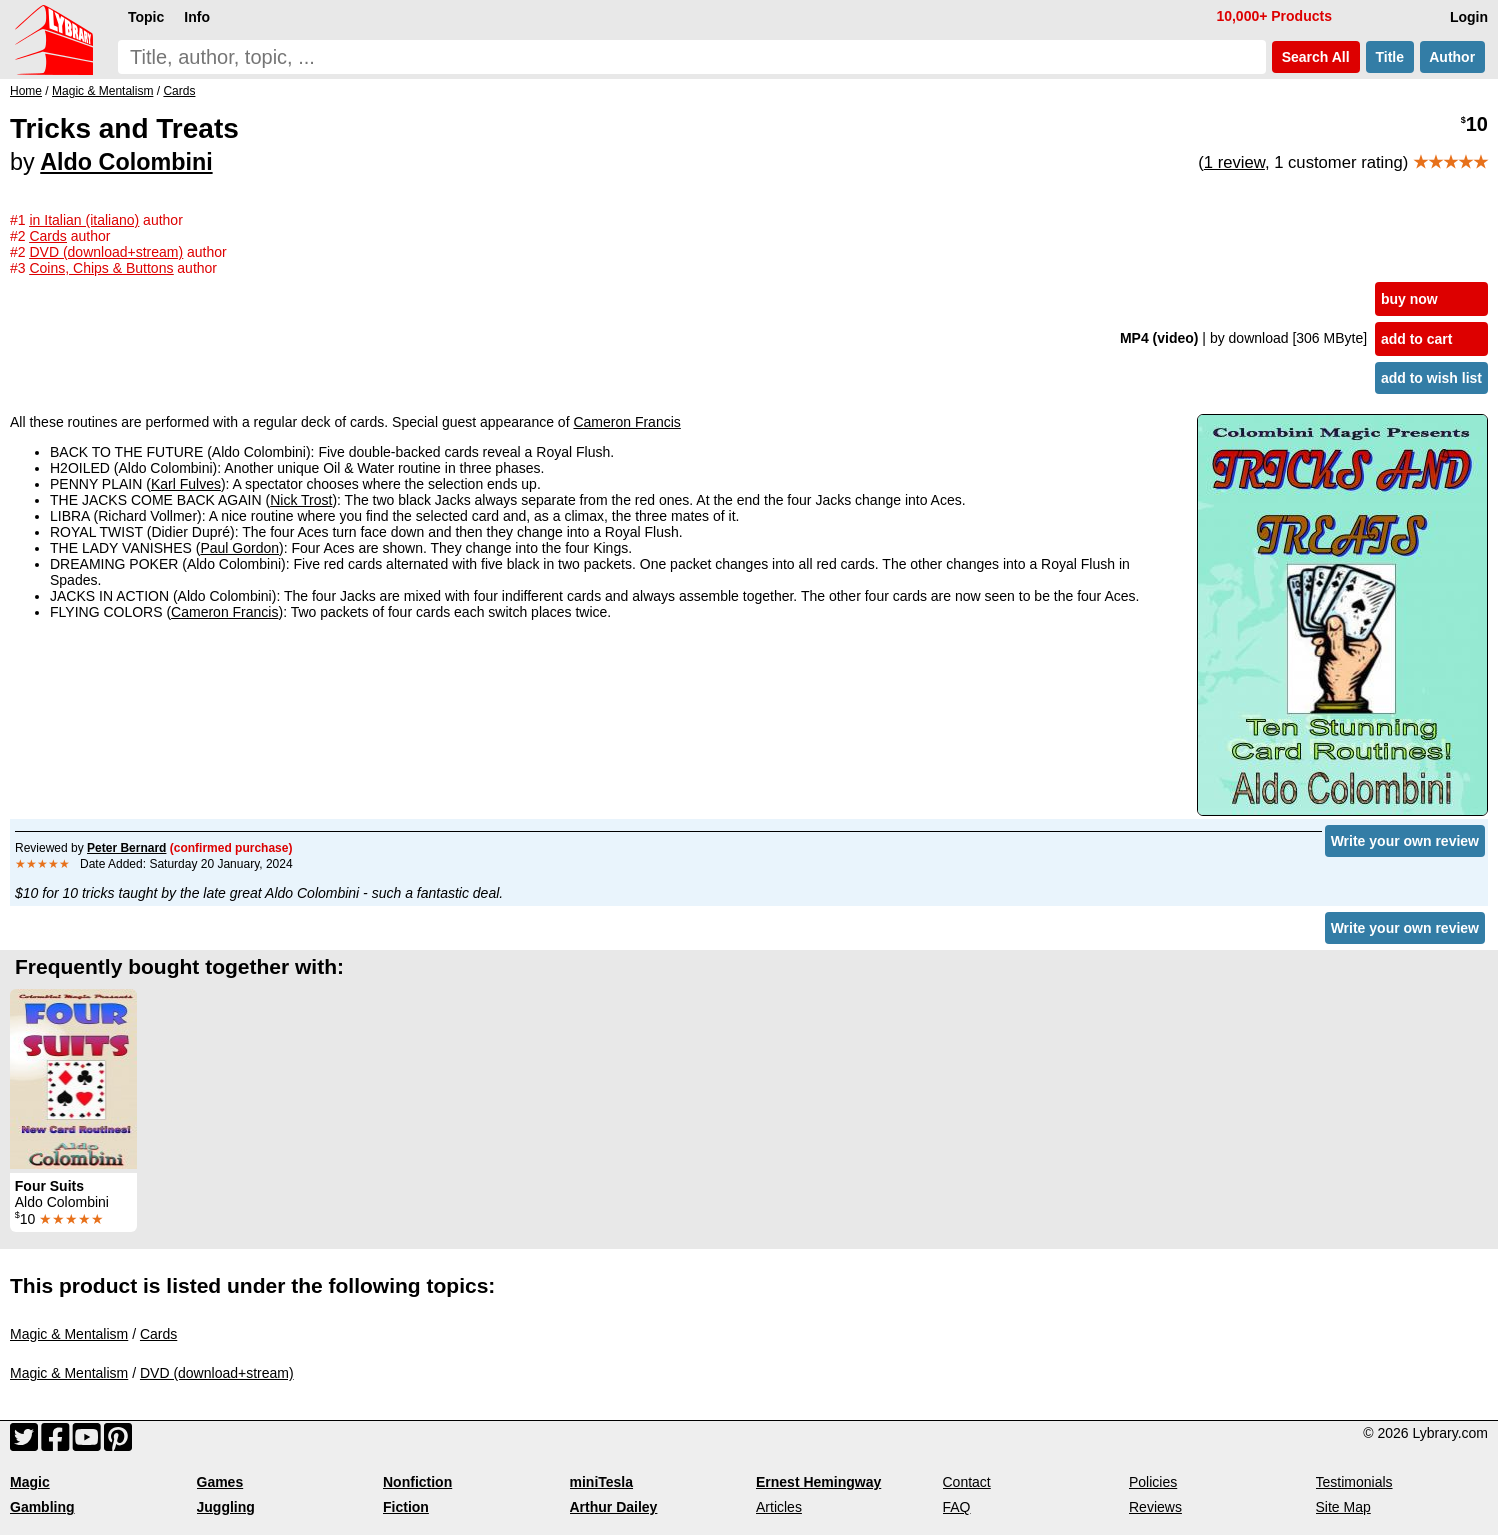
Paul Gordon (239, 548)
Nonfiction (417, 1482)
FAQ (957, 1507)
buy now (1409, 299)
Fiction (406, 1507)
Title (1390, 57)
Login (1469, 17)
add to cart (1417, 339)
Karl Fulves (186, 484)
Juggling (226, 1507)
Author (1452, 57)
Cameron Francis (626, 422)
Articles (779, 1507)
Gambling (42, 1507)
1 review (1234, 162)
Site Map (1343, 1507)
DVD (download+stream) (217, 1373)
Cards (158, 1334)
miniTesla (602, 1482)
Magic (30, 1482)
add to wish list (1431, 378)
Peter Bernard (126, 848)
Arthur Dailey (614, 1507)
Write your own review (1405, 841)
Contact (967, 1482)
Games (220, 1482)
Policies (1153, 1482)
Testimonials (1354, 1482)
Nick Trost (301, 500)
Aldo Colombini (126, 162)
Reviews (1155, 1507)
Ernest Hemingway (818, 1482)
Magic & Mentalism (69, 1334)
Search (1316, 57)
